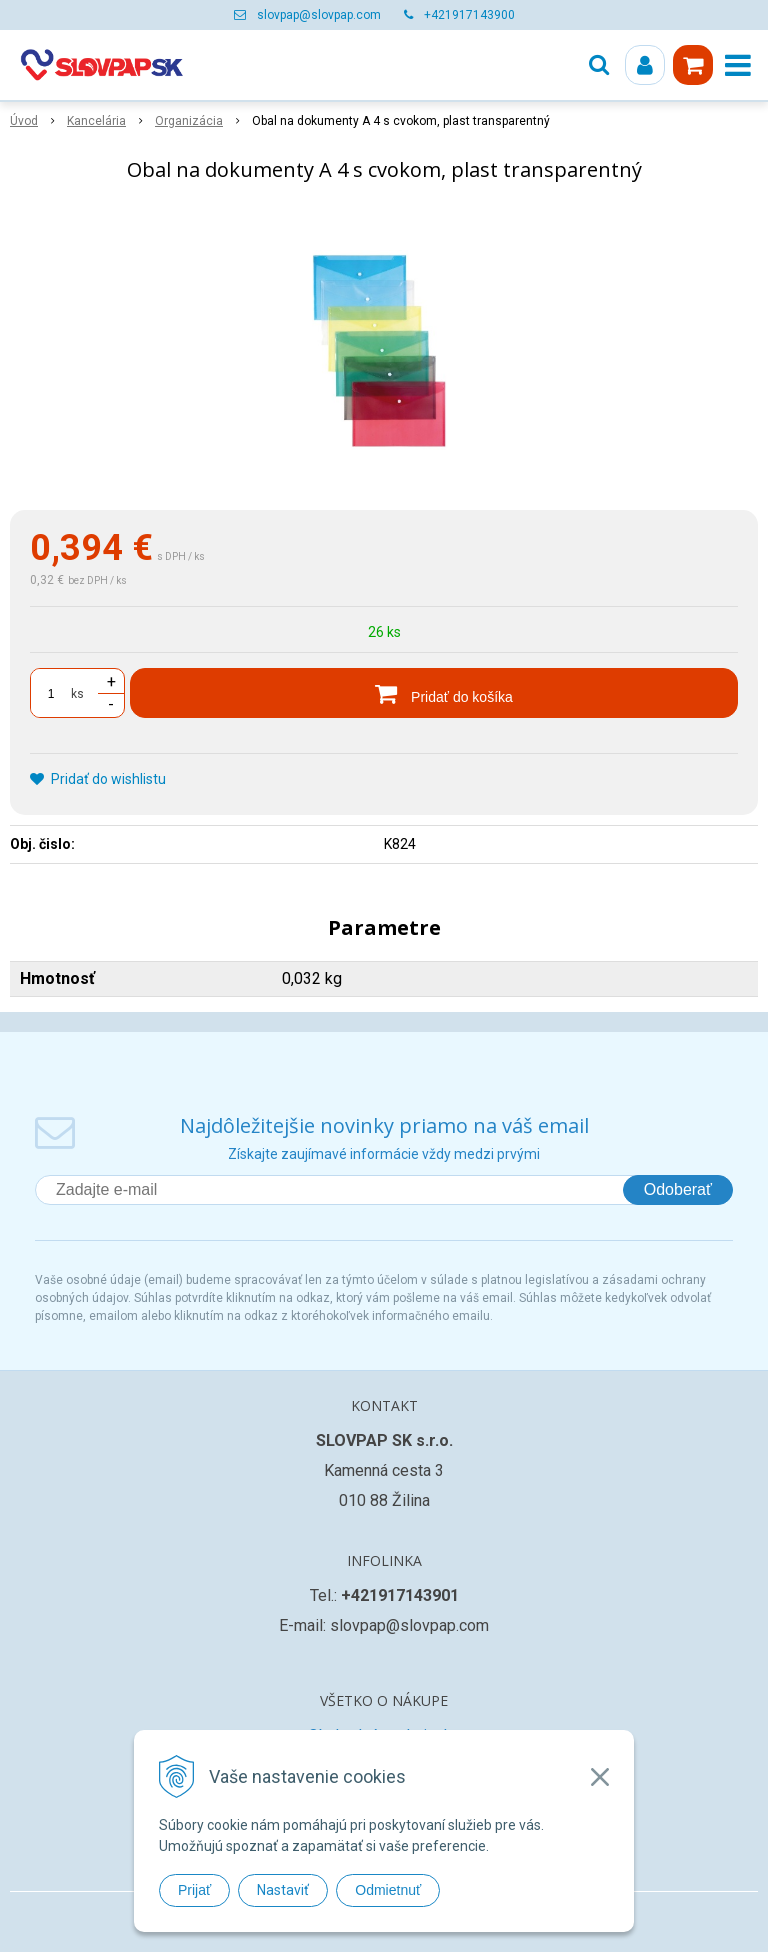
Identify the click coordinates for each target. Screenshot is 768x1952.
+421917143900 (469, 15)
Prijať (194, 1890)
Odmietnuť (388, 1890)
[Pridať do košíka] (434, 693)
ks (77, 694)
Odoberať (678, 1189)
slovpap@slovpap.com (319, 15)
